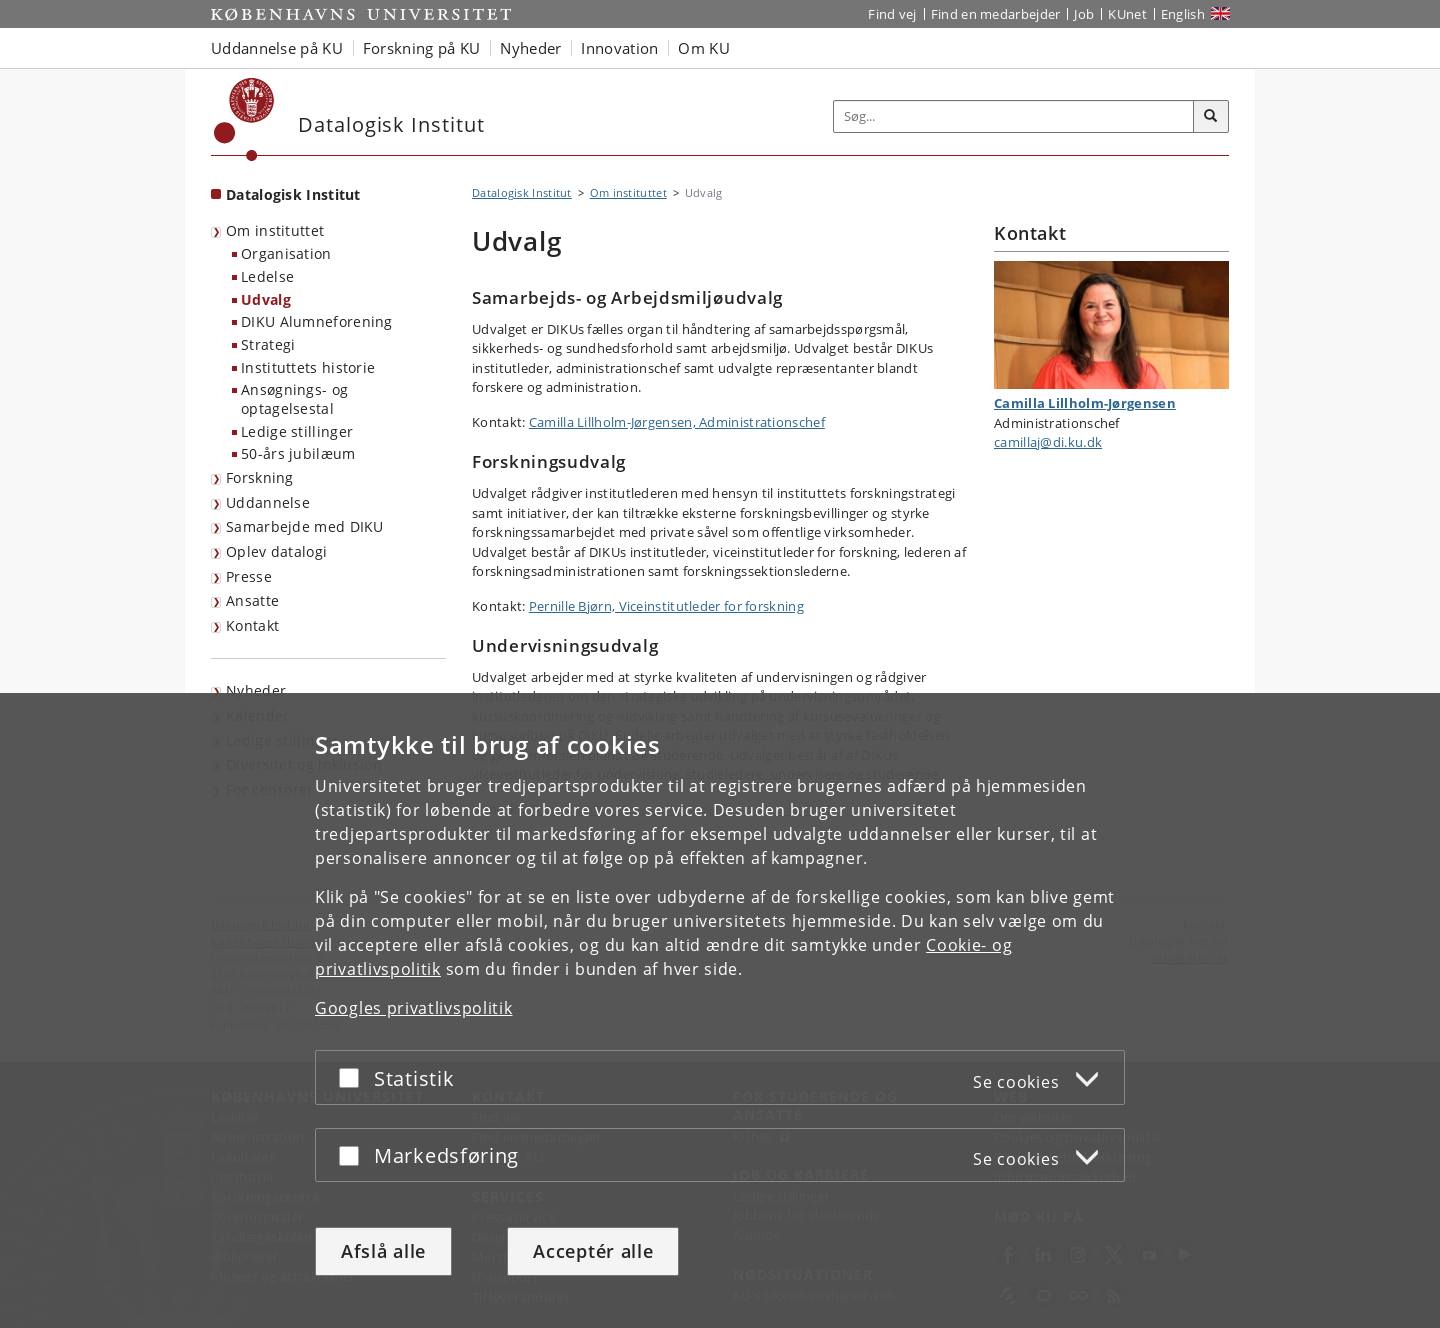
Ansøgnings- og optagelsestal (294, 399)
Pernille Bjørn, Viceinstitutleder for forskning (666, 606)
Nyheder (256, 690)
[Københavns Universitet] (244, 119)
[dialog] (720, 1010)
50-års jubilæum (298, 453)
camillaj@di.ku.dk (1048, 442)
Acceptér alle (593, 1251)
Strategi (268, 344)
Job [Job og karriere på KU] (1084, 14)
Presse (249, 576)
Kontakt (252, 625)
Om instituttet (275, 230)
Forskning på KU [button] (422, 48)
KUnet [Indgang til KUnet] (1127, 14)
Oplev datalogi (276, 551)
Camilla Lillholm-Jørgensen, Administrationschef (677, 422)
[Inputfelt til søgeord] (1014, 116)
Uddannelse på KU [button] (277, 48)
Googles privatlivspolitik (414, 1008)
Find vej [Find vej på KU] (892, 14)
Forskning (260, 477)
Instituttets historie (308, 367)
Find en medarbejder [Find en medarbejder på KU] (996, 14)
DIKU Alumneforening (317, 321)
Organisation (286, 253)
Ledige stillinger (297, 431)
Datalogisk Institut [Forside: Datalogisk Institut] (293, 194)
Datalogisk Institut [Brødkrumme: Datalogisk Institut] (522, 192)
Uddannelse (268, 502)
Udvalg (266, 299)
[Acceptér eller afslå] (354, 1077)
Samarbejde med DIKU (305, 526)
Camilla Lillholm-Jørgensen (1085, 403)
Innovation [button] (619, 48)
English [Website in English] (1183, 14)
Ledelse (267, 276)
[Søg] (1211, 117)
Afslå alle (383, 1251)
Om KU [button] (704, 48)
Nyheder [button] (530, 48)
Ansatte (252, 600)
